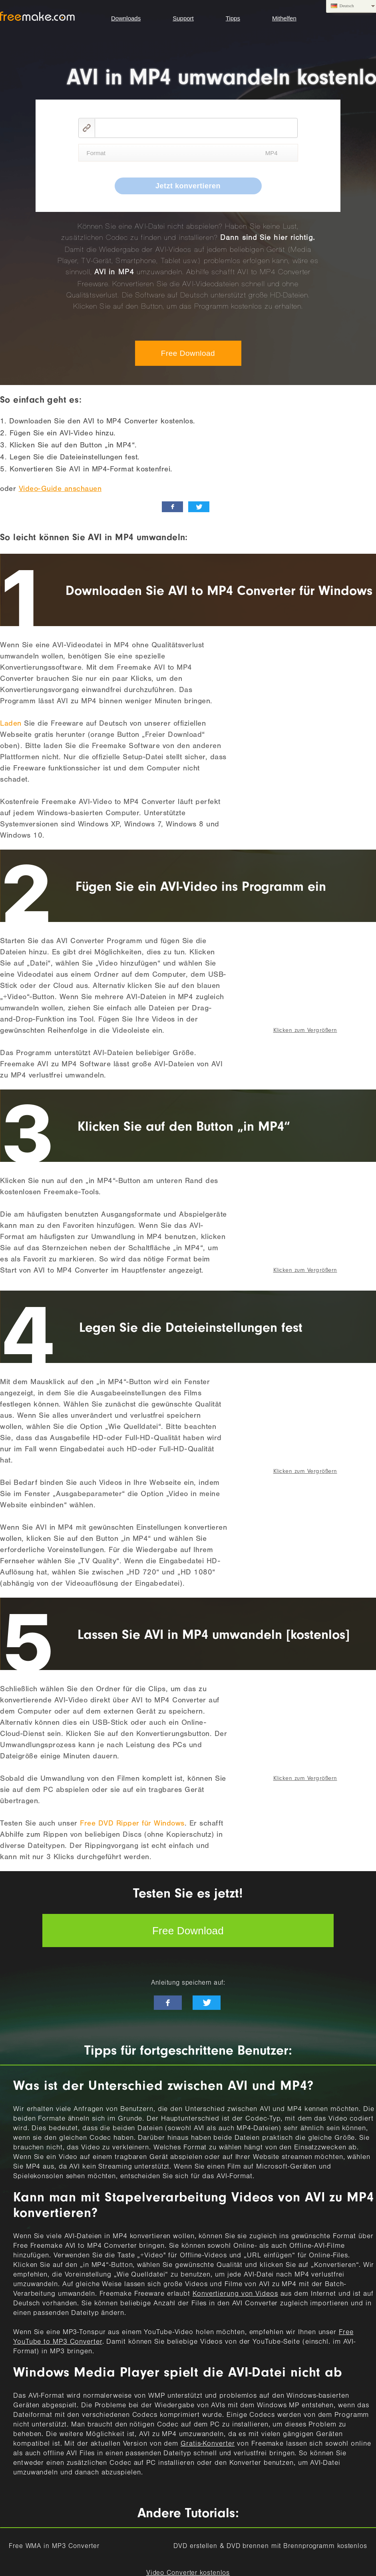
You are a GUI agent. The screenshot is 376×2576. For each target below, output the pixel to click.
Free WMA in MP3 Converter (54, 2547)
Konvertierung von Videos (235, 2294)
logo (37, 16)
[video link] (196, 128)
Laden (11, 724)
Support (183, 18)
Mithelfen (284, 18)
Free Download (188, 353)
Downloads (126, 18)
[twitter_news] (198, 506)
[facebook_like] (172, 506)
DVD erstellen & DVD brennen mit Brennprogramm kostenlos (270, 2547)
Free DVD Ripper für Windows (132, 1824)
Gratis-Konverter (208, 2444)
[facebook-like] (168, 2002)
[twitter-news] (207, 2002)
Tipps (233, 18)
